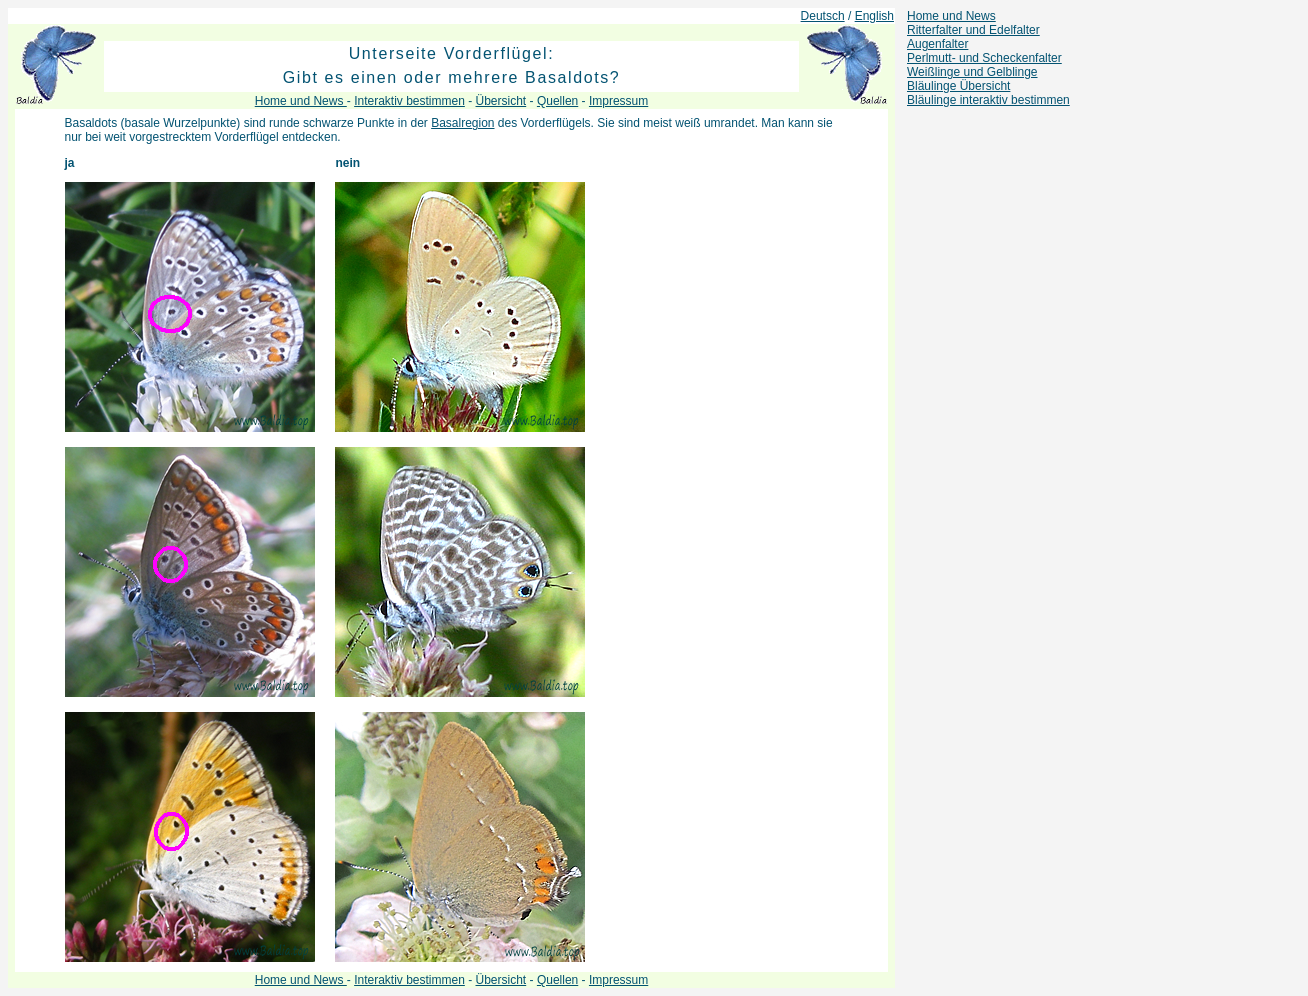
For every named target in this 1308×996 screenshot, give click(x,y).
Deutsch (823, 16)
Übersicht (501, 101)
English (874, 16)
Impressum (618, 101)
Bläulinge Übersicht (958, 86)
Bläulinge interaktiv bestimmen (988, 100)
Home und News (951, 16)
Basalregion (462, 123)
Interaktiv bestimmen (409, 101)
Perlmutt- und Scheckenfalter (984, 58)
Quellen (557, 101)
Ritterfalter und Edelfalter (973, 30)
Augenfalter (937, 44)
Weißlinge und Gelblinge (972, 72)
